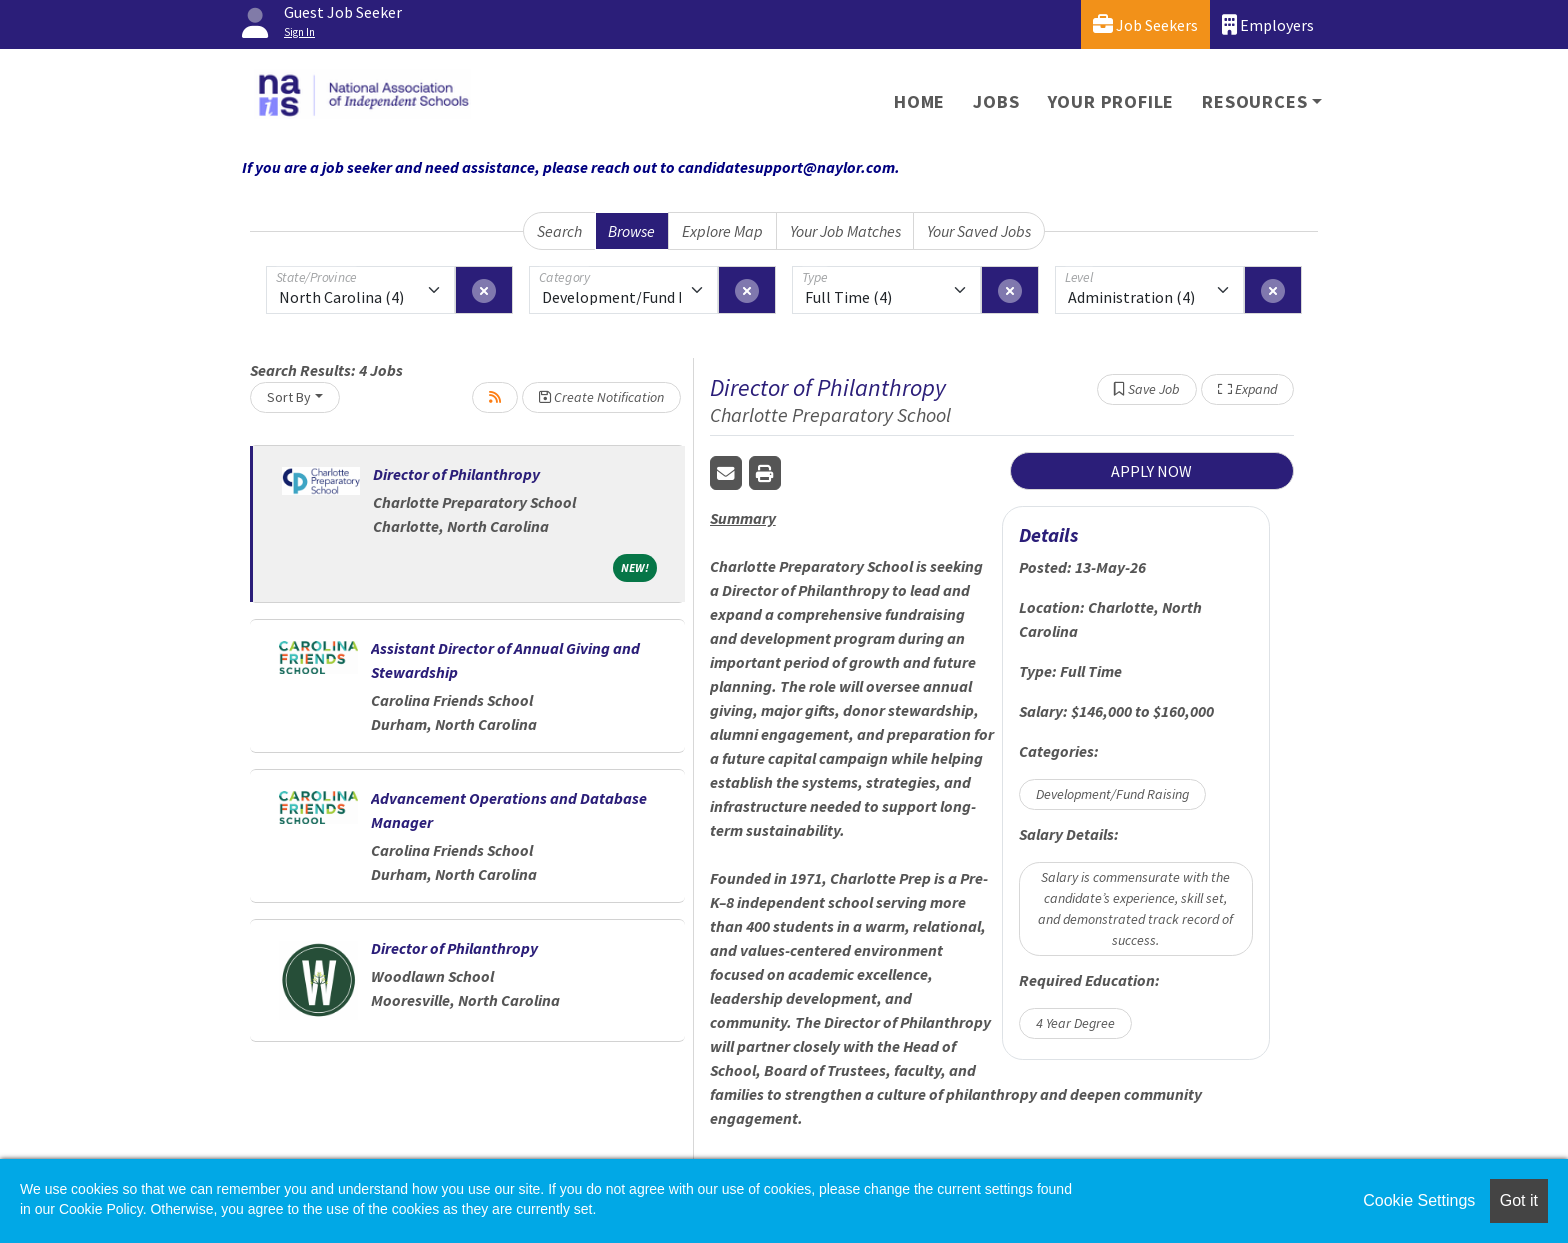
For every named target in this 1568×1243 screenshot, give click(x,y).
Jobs (996, 101)
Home (919, 101)
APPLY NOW (1151, 471)
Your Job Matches (845, 231)
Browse (631, 231)
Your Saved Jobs (979, 231)
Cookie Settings (1419, 1200)
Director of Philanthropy (456, 474)
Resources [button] (1254, 101)
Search (559, 231)
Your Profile (1111, 101)
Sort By (289, 397)
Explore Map (722, 231)
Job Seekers (1145, 24)
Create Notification (601, 397)
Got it (1519, 1200)
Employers (1268, 24)
